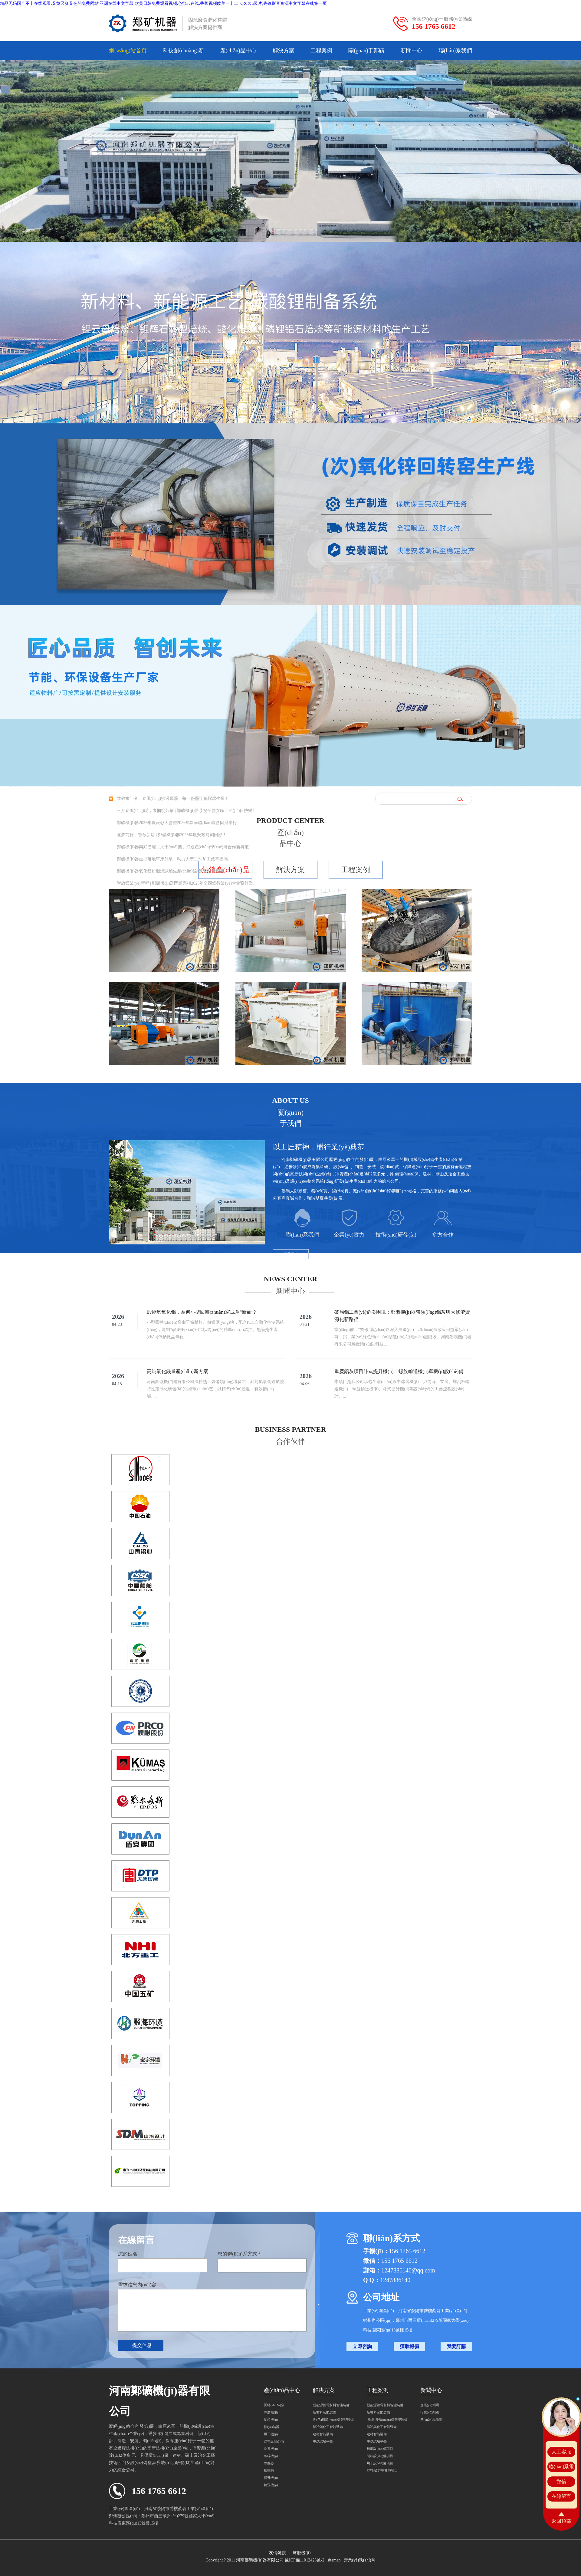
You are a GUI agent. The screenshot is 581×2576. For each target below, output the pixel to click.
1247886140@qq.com (408, 2270)
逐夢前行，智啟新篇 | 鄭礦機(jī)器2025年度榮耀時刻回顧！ (172, 835)
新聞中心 (411, 51)
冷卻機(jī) (271, 2448)
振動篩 (269, 2470)
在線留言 (561, 2496)
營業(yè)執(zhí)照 (360, 2560)
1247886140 (395, 2280)
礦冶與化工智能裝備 (328, 2427)
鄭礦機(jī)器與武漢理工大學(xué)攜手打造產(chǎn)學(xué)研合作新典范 (183, 847)
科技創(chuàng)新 (183, 51)
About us (290, 1100)
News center (290, 1279)
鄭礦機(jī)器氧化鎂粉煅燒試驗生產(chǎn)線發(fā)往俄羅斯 (170, 871)
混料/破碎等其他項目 (382, 2470)
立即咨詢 (362, 2346)
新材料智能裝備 (324, 2412)
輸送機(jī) (271, 2485)
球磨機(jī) (271, 2412)
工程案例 (321, 51)
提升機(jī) (271, 2477)
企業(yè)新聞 (429, 2405)
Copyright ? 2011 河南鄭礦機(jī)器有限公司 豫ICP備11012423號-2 (264, 2560)
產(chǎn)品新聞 (431, 2419)
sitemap (334, 2560)
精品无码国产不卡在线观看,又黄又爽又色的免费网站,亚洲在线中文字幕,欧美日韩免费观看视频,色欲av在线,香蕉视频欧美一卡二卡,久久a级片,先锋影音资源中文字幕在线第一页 (163, 3)
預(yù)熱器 (271, 2427)
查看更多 (291, 1254)
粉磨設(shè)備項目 (380, 2448)
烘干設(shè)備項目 (380, 2463)
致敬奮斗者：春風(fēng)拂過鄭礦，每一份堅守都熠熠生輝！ (173, 798)
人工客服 (561, 2451)
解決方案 (283, 51)
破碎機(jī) (271, 2456)
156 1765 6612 (433, 26)
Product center (290, 820)
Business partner (290, 1429)
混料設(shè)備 (274, 2441)
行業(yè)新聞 (429, 2412)
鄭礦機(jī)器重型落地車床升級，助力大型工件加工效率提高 (172, 859)
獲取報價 (409, 2346)
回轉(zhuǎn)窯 (274, 2405)
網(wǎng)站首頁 (128, 51)
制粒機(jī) (271, 2419)
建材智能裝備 (323, 2434)
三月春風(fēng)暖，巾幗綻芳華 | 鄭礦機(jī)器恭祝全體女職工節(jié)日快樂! (185, 810)
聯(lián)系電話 (561, 2468)
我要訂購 (456, 2346)
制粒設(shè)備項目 (380, 2456)
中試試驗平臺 (323, 2441)
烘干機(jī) (271, 2434)
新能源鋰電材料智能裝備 (331, 2405)
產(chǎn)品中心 (238, 51)
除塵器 (269, 2463)
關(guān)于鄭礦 (366, 51)
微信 (561, 2481)
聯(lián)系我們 (455, 51)
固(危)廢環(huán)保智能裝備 (333, 2419)
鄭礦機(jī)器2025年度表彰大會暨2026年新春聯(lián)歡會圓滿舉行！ (179, 822)
